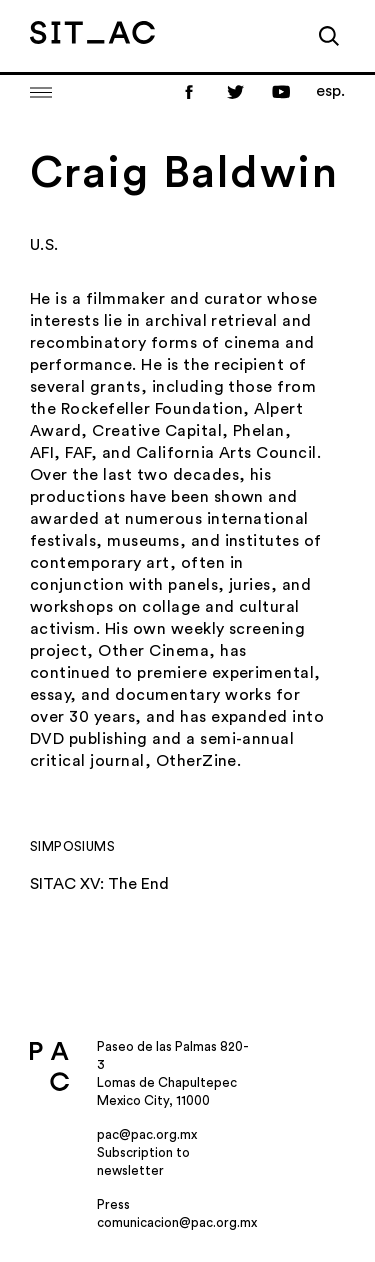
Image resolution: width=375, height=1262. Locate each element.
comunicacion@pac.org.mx (177, 1222)
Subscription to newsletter (143, 1161)
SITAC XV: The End (99, 884)
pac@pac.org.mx (147, 1134)
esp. (330, 91)
